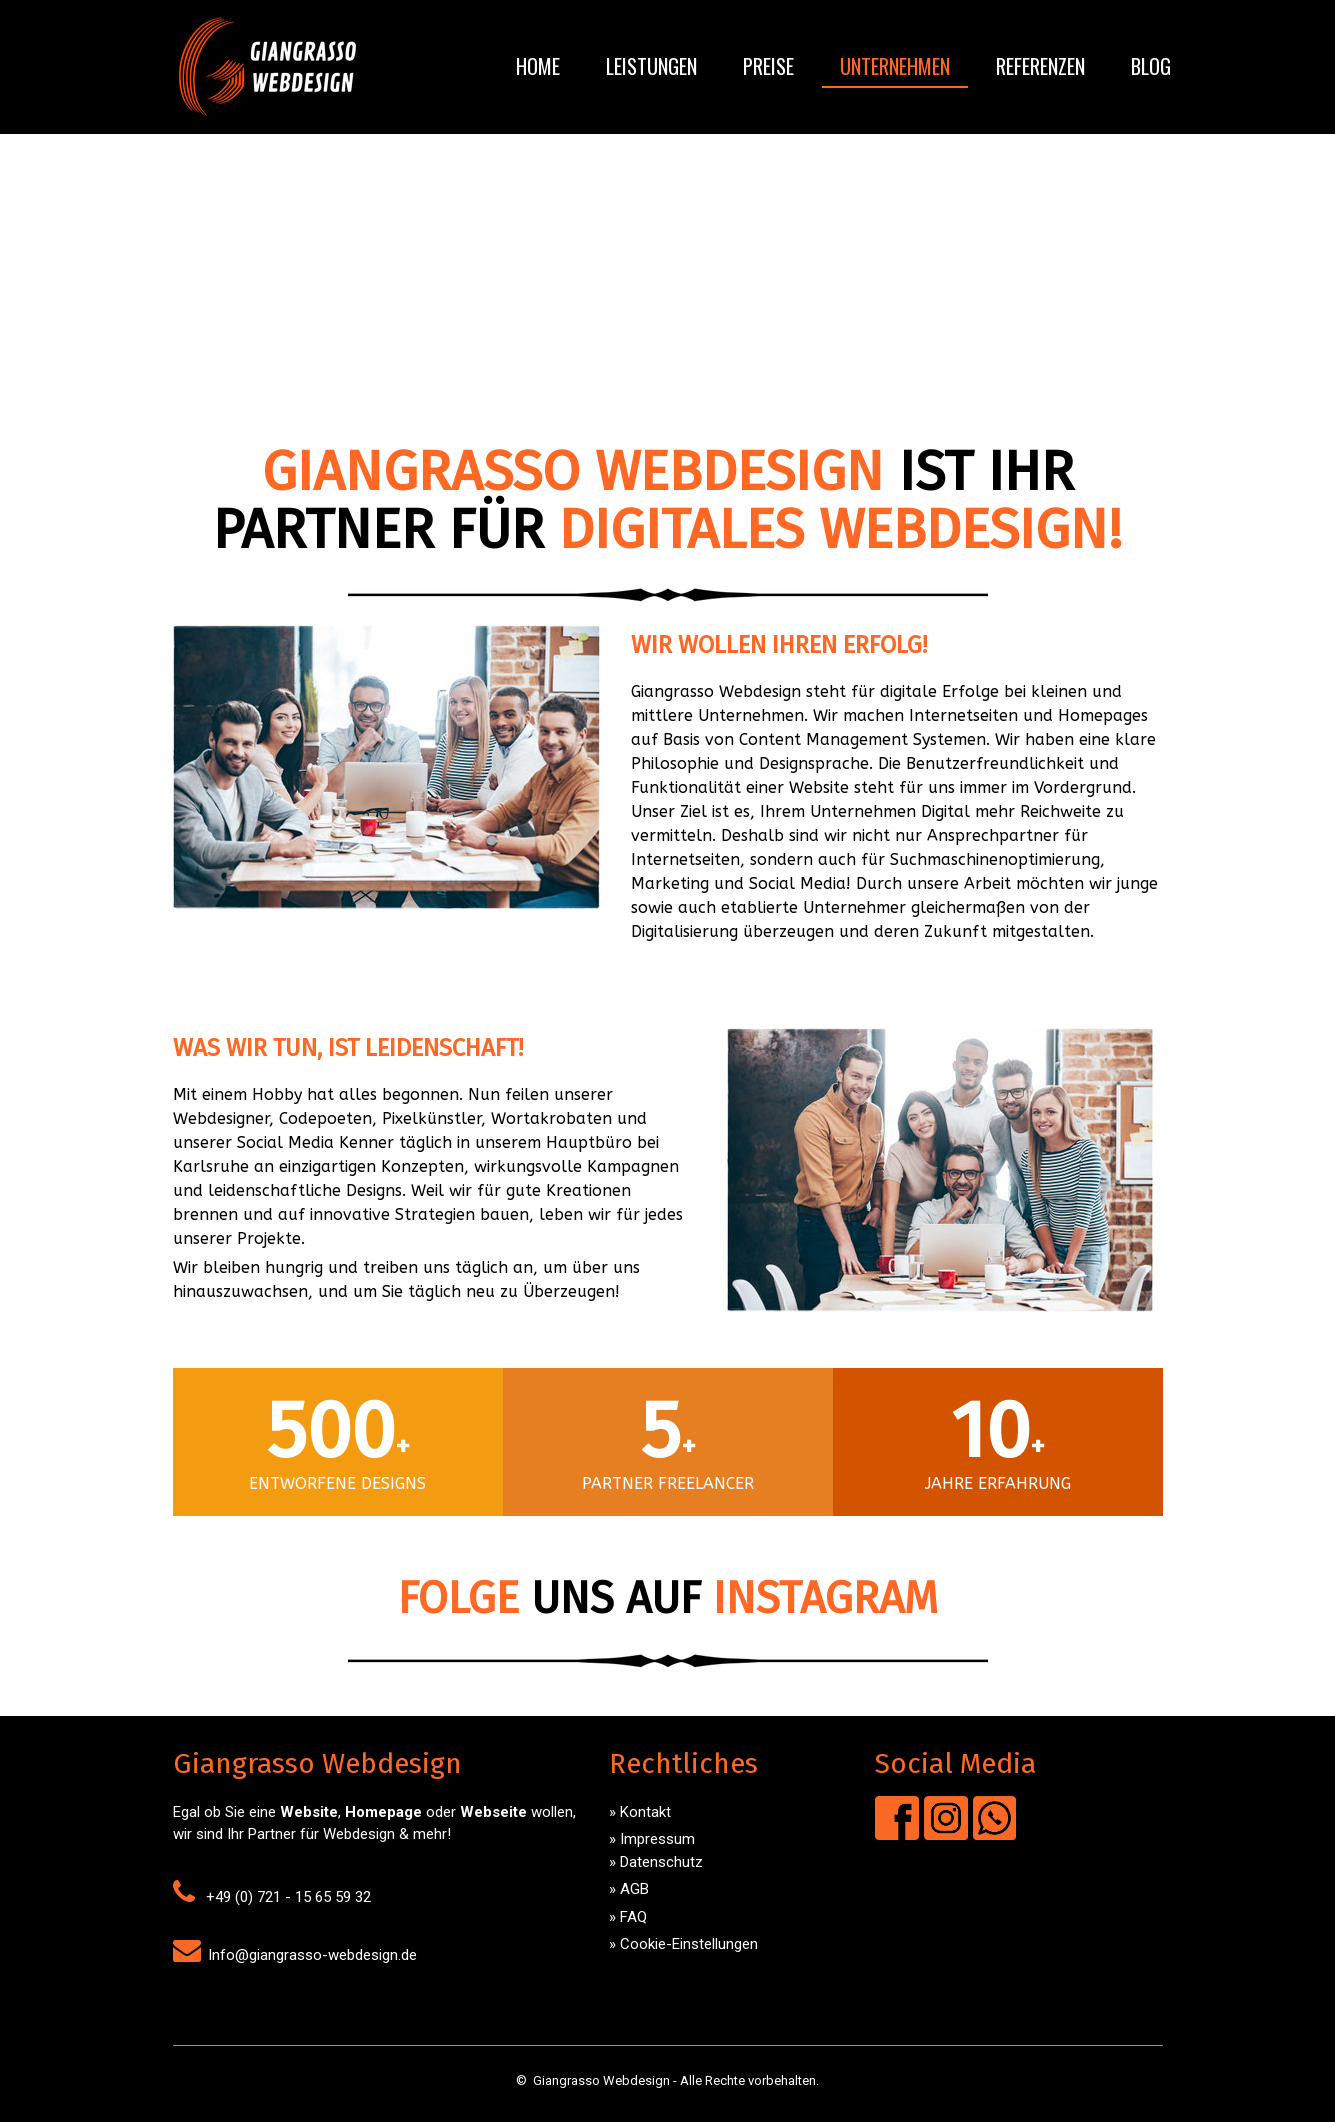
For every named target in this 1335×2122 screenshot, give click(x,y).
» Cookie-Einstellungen (683, 1944)
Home (538, 66)
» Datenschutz (656, 1862)
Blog (1151, 66)
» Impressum (652, 1839)
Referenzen (1040, 66)
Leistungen (651, 66)
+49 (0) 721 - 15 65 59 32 (288, 1897)
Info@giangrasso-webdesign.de (312, 1955)
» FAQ (628, 1917)
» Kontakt (640, 1812)
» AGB (629, 1889)
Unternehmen (895, 66)
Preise (768, 66)
